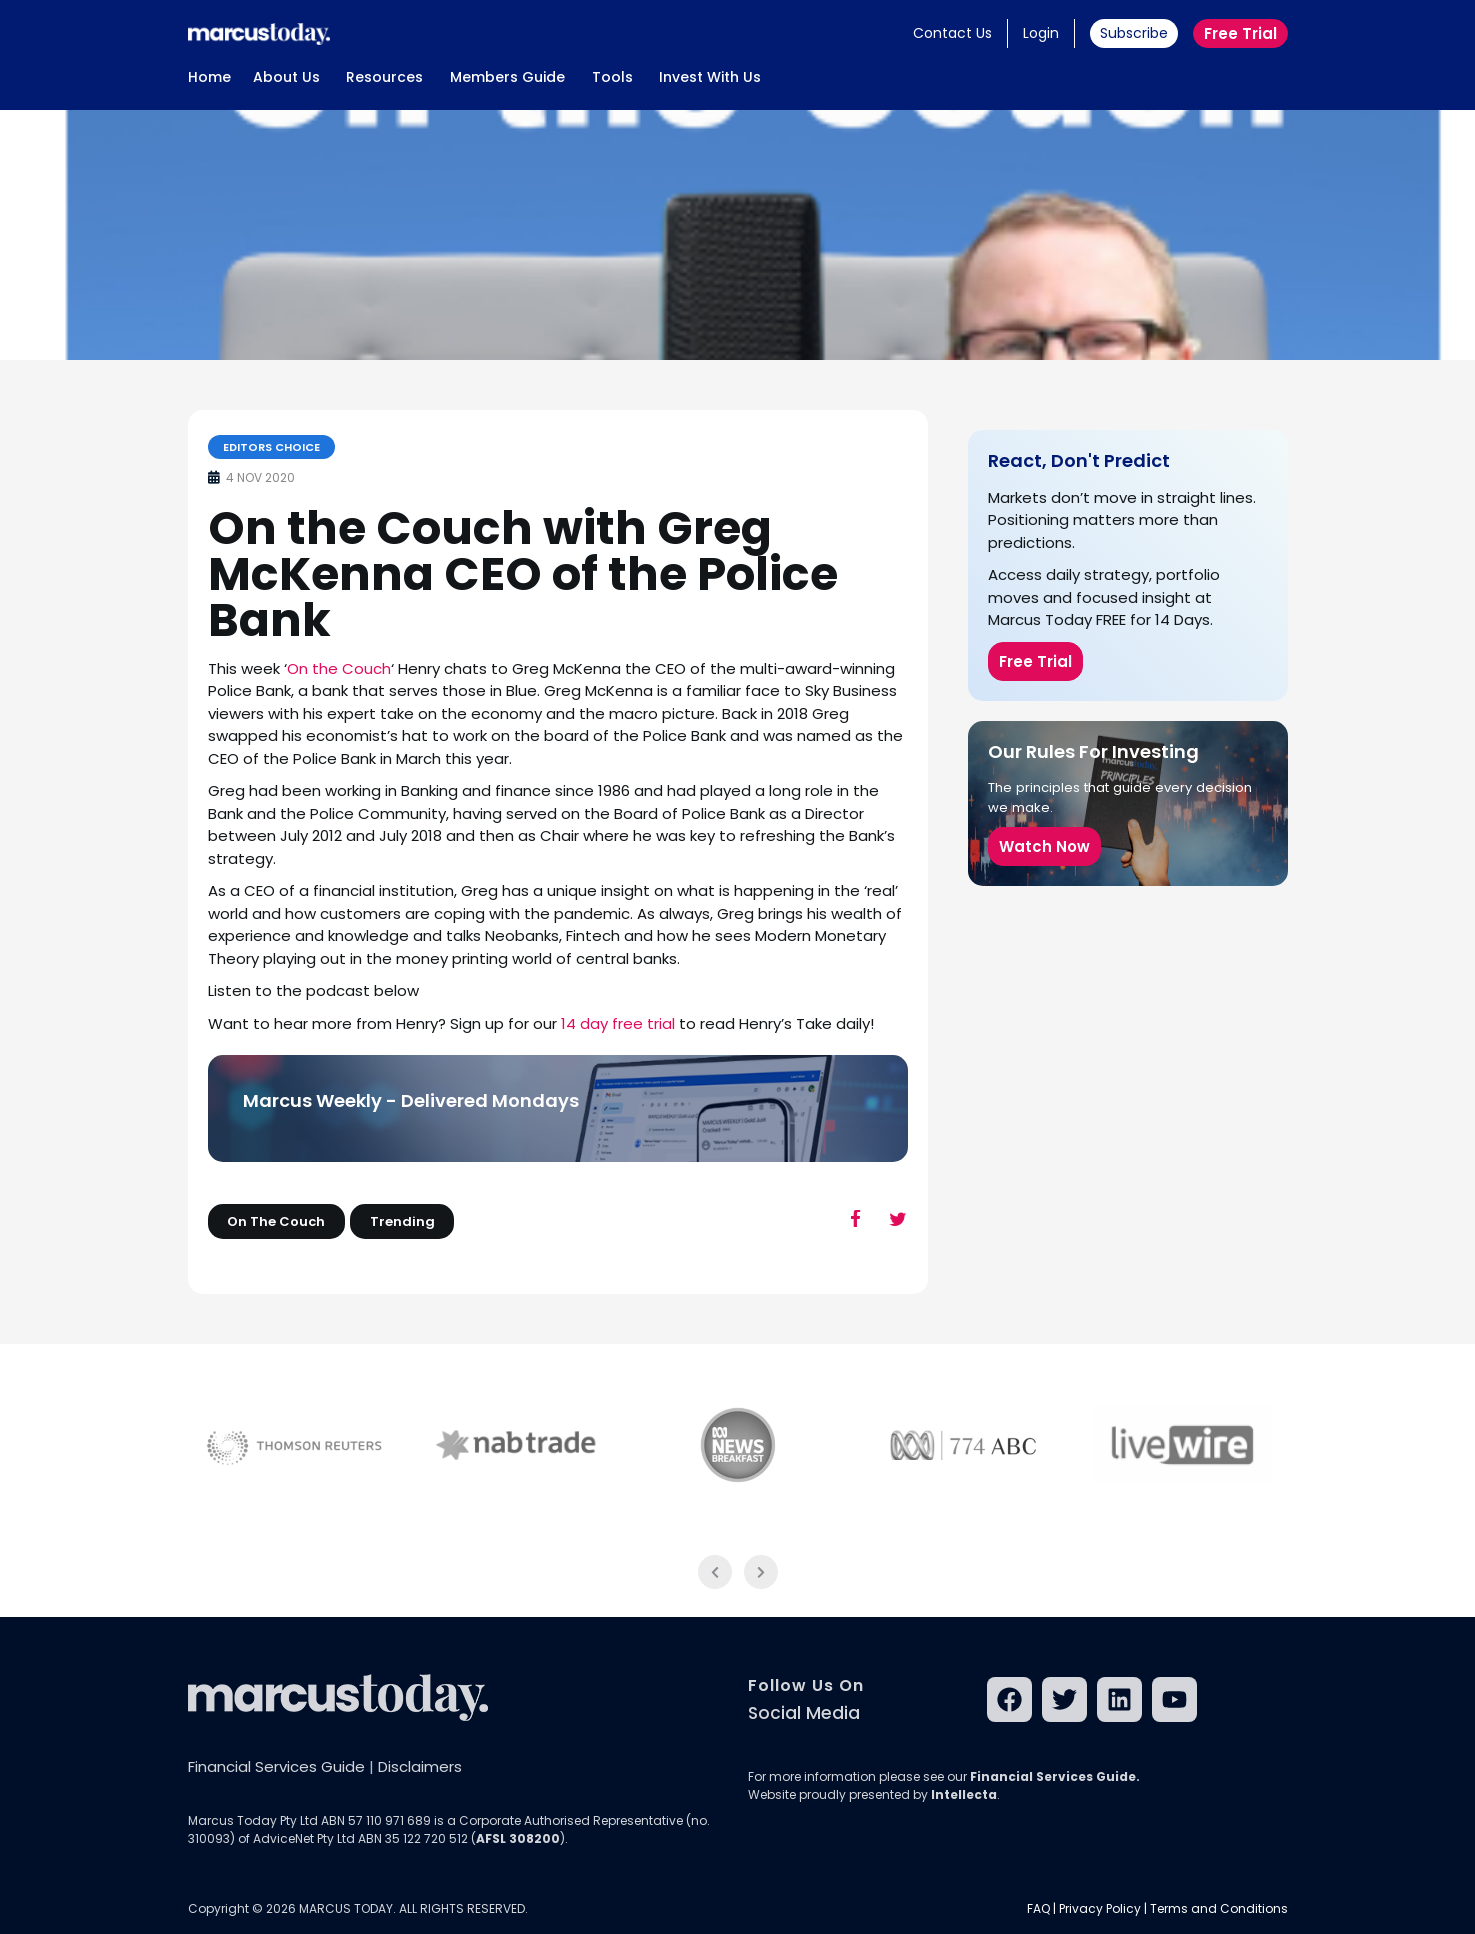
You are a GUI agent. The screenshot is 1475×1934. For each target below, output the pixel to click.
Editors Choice (271, 447)
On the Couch (339, 668)
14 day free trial (618, 1023)
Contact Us (952, 33)
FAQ (1038, 1908)
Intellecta (964, 1794)
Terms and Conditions (1219, 1908)
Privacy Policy (1100, 1908)
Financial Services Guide (276, 1766)
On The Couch (276, 1221)
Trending (402, 1221)
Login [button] (1041, 33)
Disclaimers (420, 1766)
